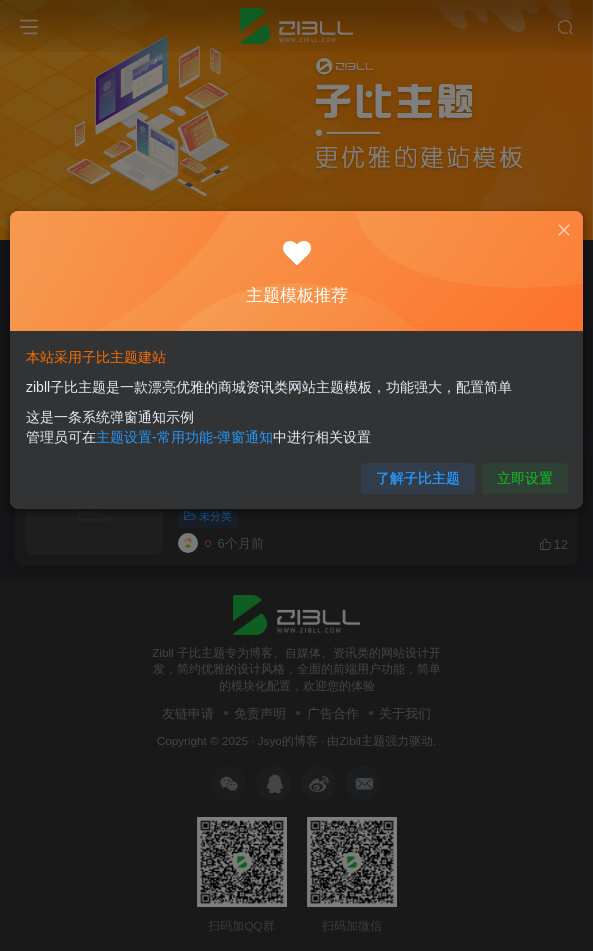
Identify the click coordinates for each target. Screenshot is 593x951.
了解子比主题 (418, 479)
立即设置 (526, 479)
